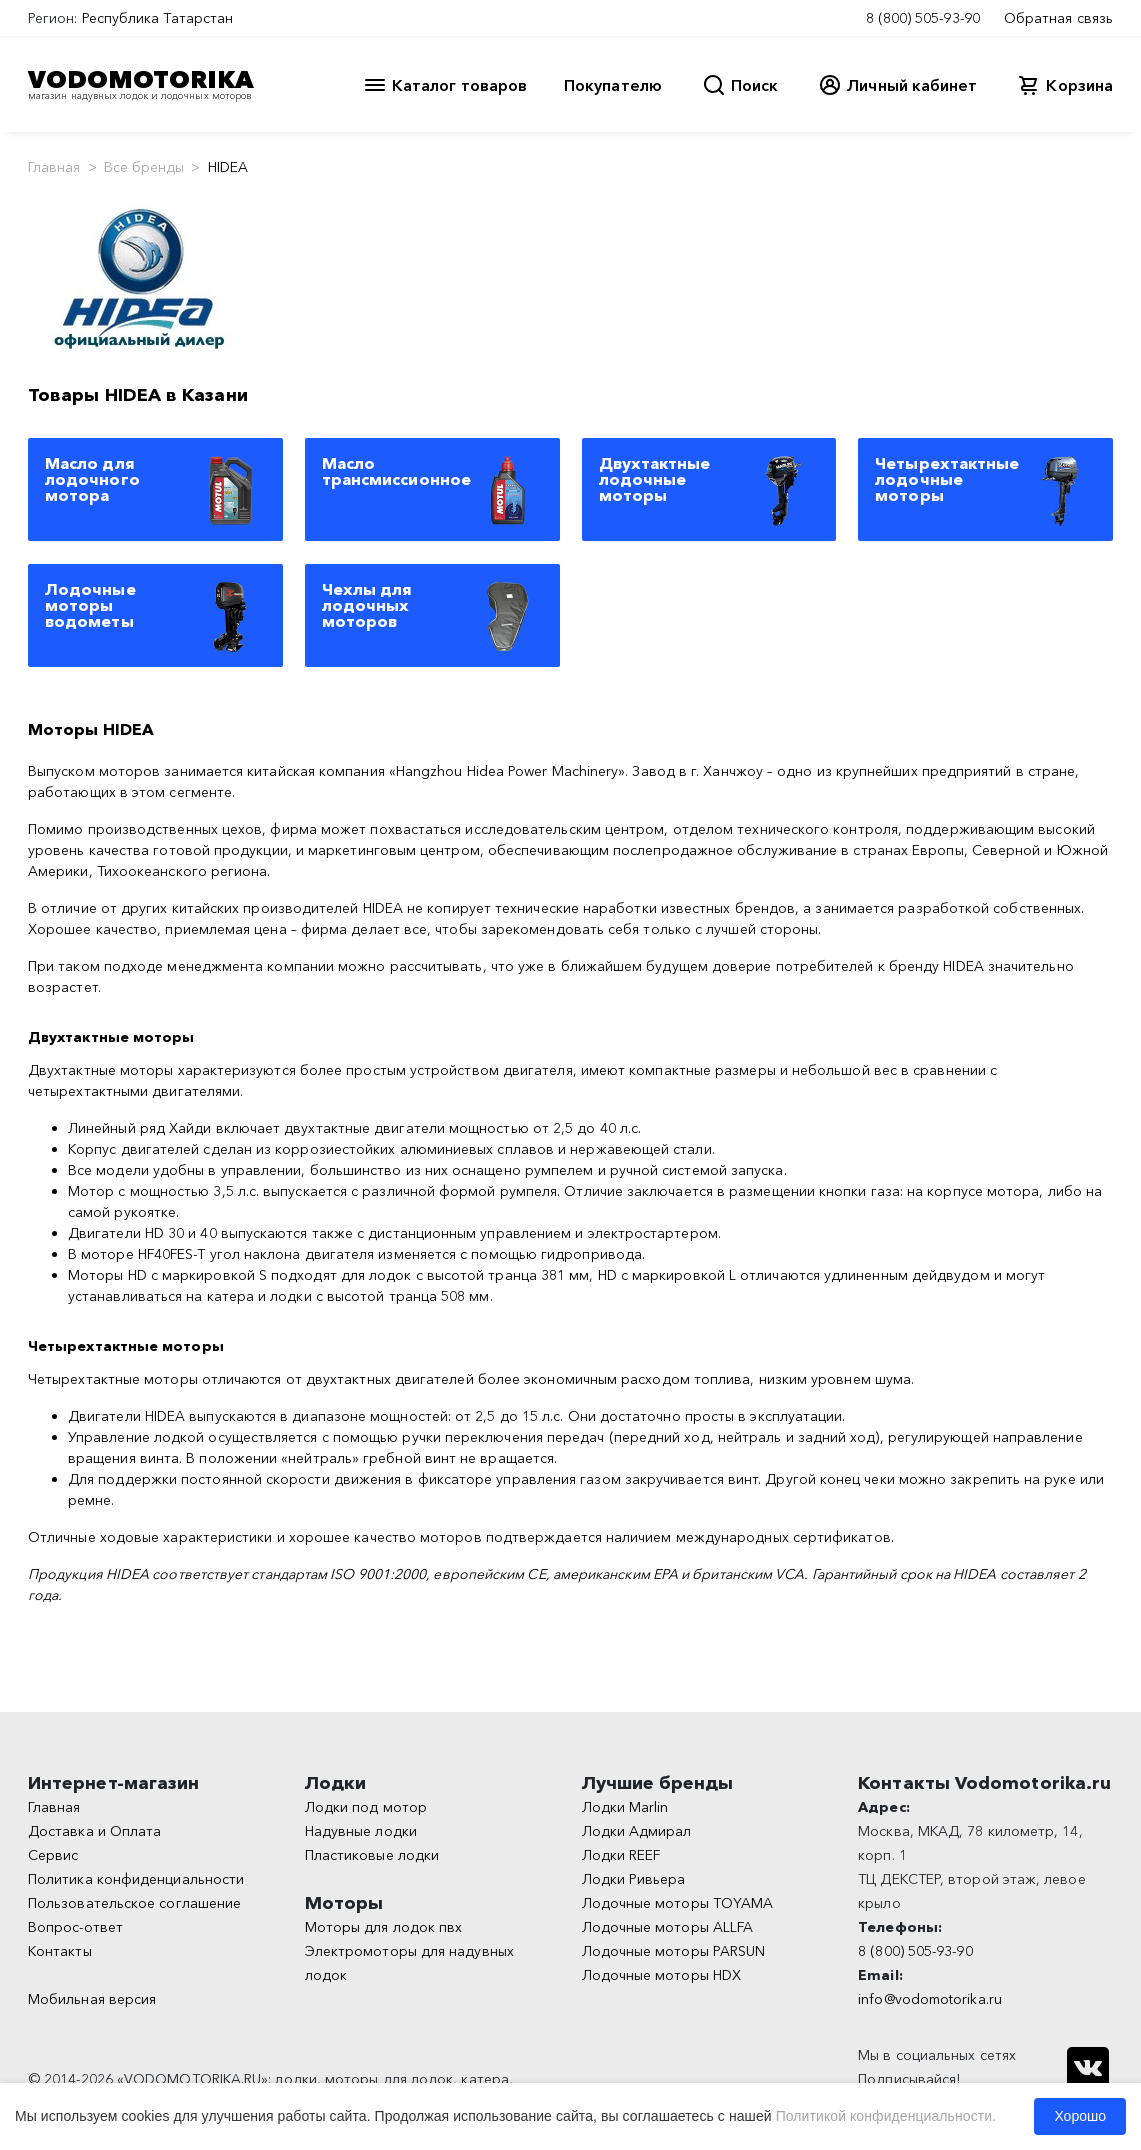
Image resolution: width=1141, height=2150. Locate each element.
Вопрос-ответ (75, 1927)
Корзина (1079, 85)
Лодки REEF (621, 1855)
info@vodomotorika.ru (930, 1999)
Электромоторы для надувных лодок (409, 1963)
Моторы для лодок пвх (384, 1927)
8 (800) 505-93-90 (923, 18)
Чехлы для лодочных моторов (367, 605)
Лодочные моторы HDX (662, 1975)
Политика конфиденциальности (136, 1879)
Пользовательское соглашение (134, 1903)
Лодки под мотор (366, 1807)
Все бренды (144, 167)
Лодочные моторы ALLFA (668, 1927)
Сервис (53, 1855)
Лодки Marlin (625, 1807)
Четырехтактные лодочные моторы (947, 479)
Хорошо (1080, 2116)
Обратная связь (1058, 18)
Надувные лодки (361, 1831)
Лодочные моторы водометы (90, 605)
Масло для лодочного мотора (92, 479)
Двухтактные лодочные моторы (655, 479)
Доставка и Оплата (94, 1831)
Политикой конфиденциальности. (886, 2116)
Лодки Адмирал (637, 1831)
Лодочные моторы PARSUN (674, 1951)
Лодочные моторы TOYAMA (678, 1903)
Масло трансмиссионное (396, 471)
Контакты (60, 1951)
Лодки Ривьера (634, 1879)
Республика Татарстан (158, 18)
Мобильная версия (92, 1999)
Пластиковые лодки (372, 1855)
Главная (54, 167)
